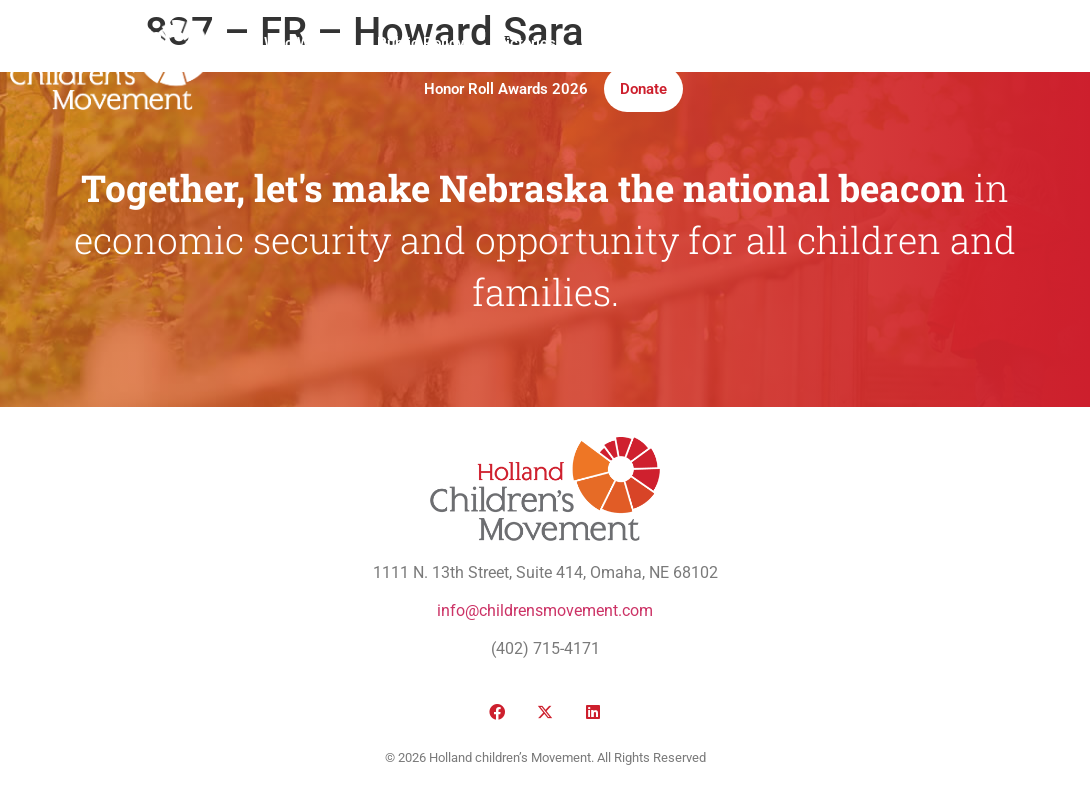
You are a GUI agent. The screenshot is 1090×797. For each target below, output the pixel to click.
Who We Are (304, 43)
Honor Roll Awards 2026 (506, 89)
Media (608, 43)
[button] (896, 66)
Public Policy (420, 43)
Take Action (787, 43)
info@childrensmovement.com (545, 610)
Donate (643, 89)
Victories (526, 43)
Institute (688, 43)
